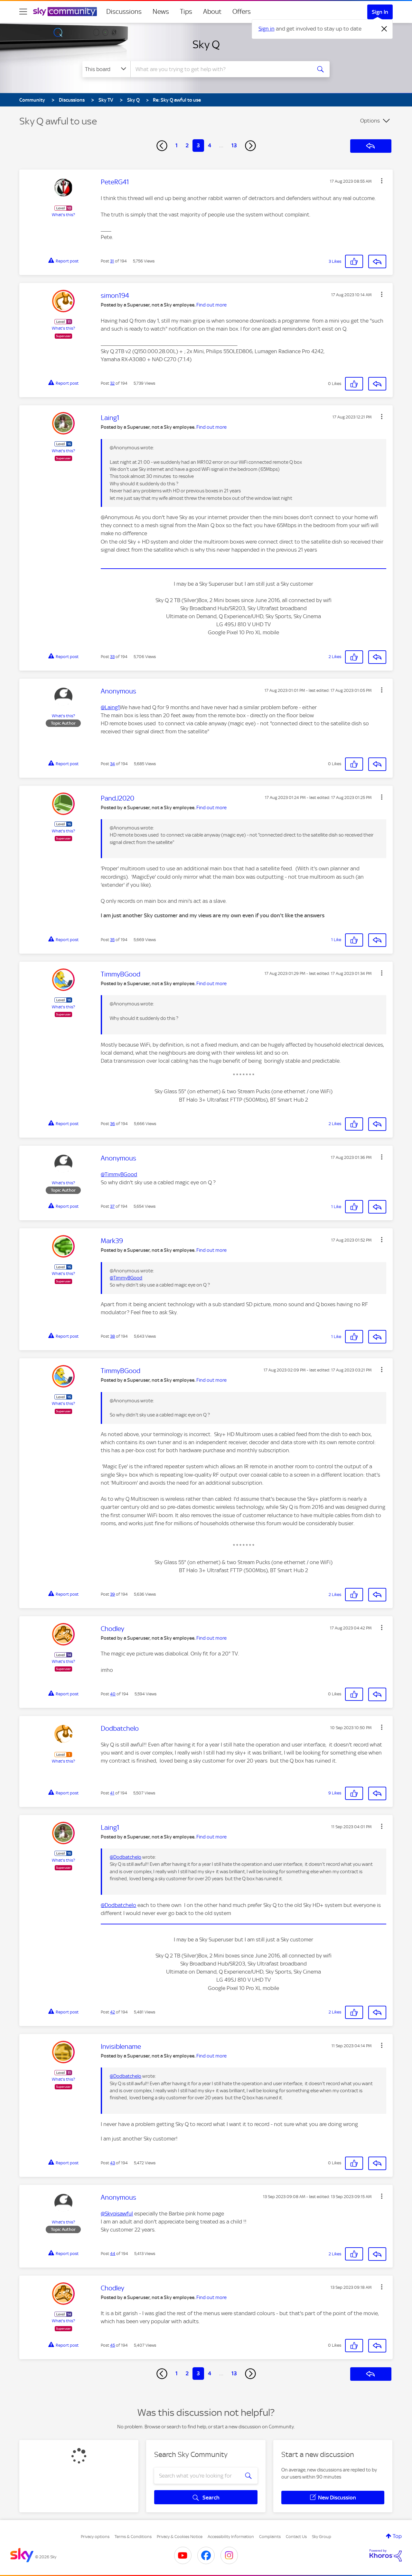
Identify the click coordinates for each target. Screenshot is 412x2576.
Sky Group (321, 2536)
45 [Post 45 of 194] (112, 2345)
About (212, 11)
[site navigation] (23, 11)
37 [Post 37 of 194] (112, 1206)
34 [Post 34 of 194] (112, 763)
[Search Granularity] (106, 69)
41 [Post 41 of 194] (112, 1793)
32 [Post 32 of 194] (112, 383)
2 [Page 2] (187, 145)
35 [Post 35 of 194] (112, 939)
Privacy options (95, 2536)
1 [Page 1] (176, 145)
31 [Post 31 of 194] (112, 261)
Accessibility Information (231, 2536)
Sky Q (206, 44)
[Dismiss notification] (384, 29)
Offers (241, 11)
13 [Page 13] (234, 145)
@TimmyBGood (119, 1174)
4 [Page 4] (209, 145)
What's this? (63, 214)
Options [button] (370, 120)
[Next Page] (250, 145)
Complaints (270, 2536)
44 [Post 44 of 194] (112, 2253)
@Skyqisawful (117, 2213)
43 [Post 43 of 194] (112, 2162)
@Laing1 (110, 707)
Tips (186, 11)
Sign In (380, 12)
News (161, 11)
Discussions (124, 11)
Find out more (211, 305)
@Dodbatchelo (125, 1857)
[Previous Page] (161, 145)
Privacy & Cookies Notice (179, 2536)
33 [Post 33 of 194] (112, 656)
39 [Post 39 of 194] (112, 1594)
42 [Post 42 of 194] (112, 2012)
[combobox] (220, 69)
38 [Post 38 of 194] (112, 1336)
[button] (381, 180)
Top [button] (397, 2536)
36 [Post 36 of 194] (112, 1123)
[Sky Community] (65, 11)
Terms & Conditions (133, 2536)
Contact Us (296, 2536)
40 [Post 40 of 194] (113, 1693)
